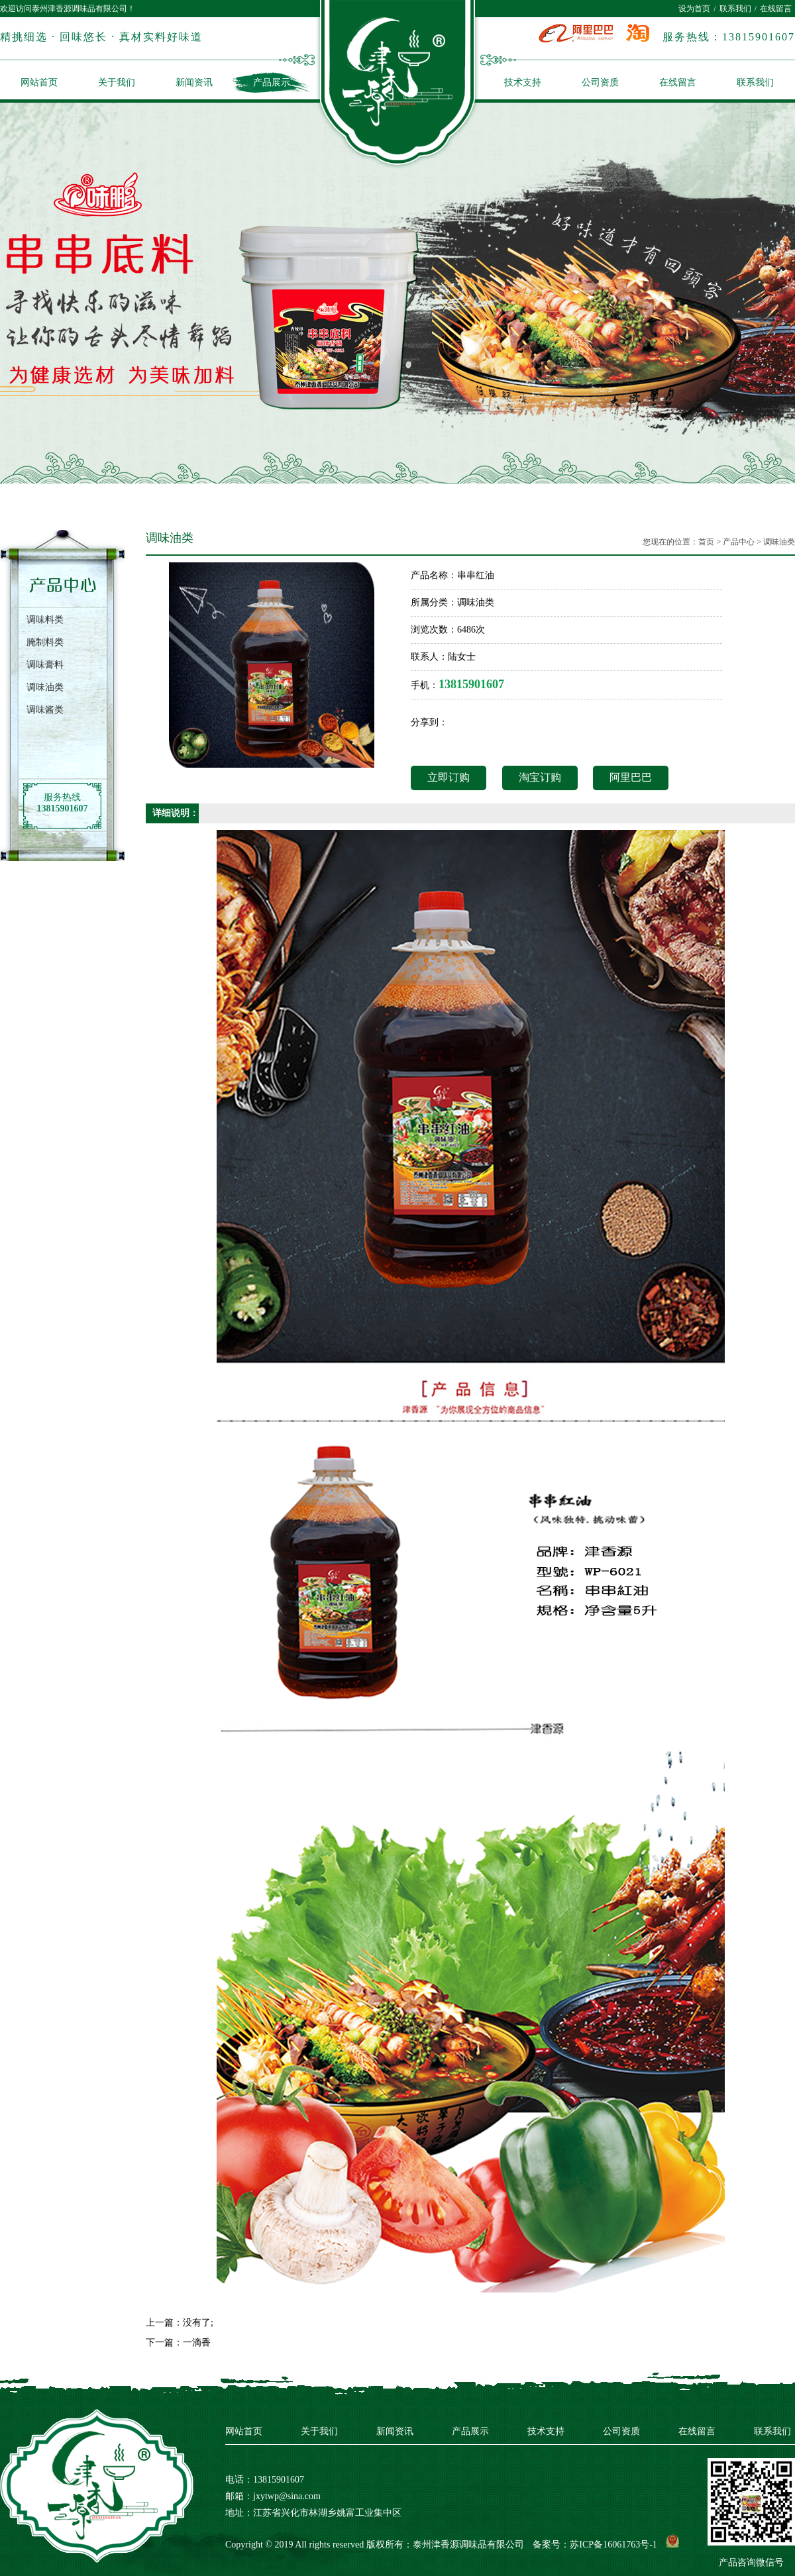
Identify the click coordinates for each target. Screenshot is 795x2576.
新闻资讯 (194, 82)
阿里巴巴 (631, 777)
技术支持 (522, 82)
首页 (706, 541)
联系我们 (735, 8)
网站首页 (39, 82)
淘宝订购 (540, 777)
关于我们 (116, 82)
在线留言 (776, 8)
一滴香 (197, 2342)
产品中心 (739, 541)
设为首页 (694, 8)
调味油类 (779, 541)
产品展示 (271, 82)
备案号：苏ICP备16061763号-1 (595, 2545)
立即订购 (448, 777)
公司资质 (600, 82)
